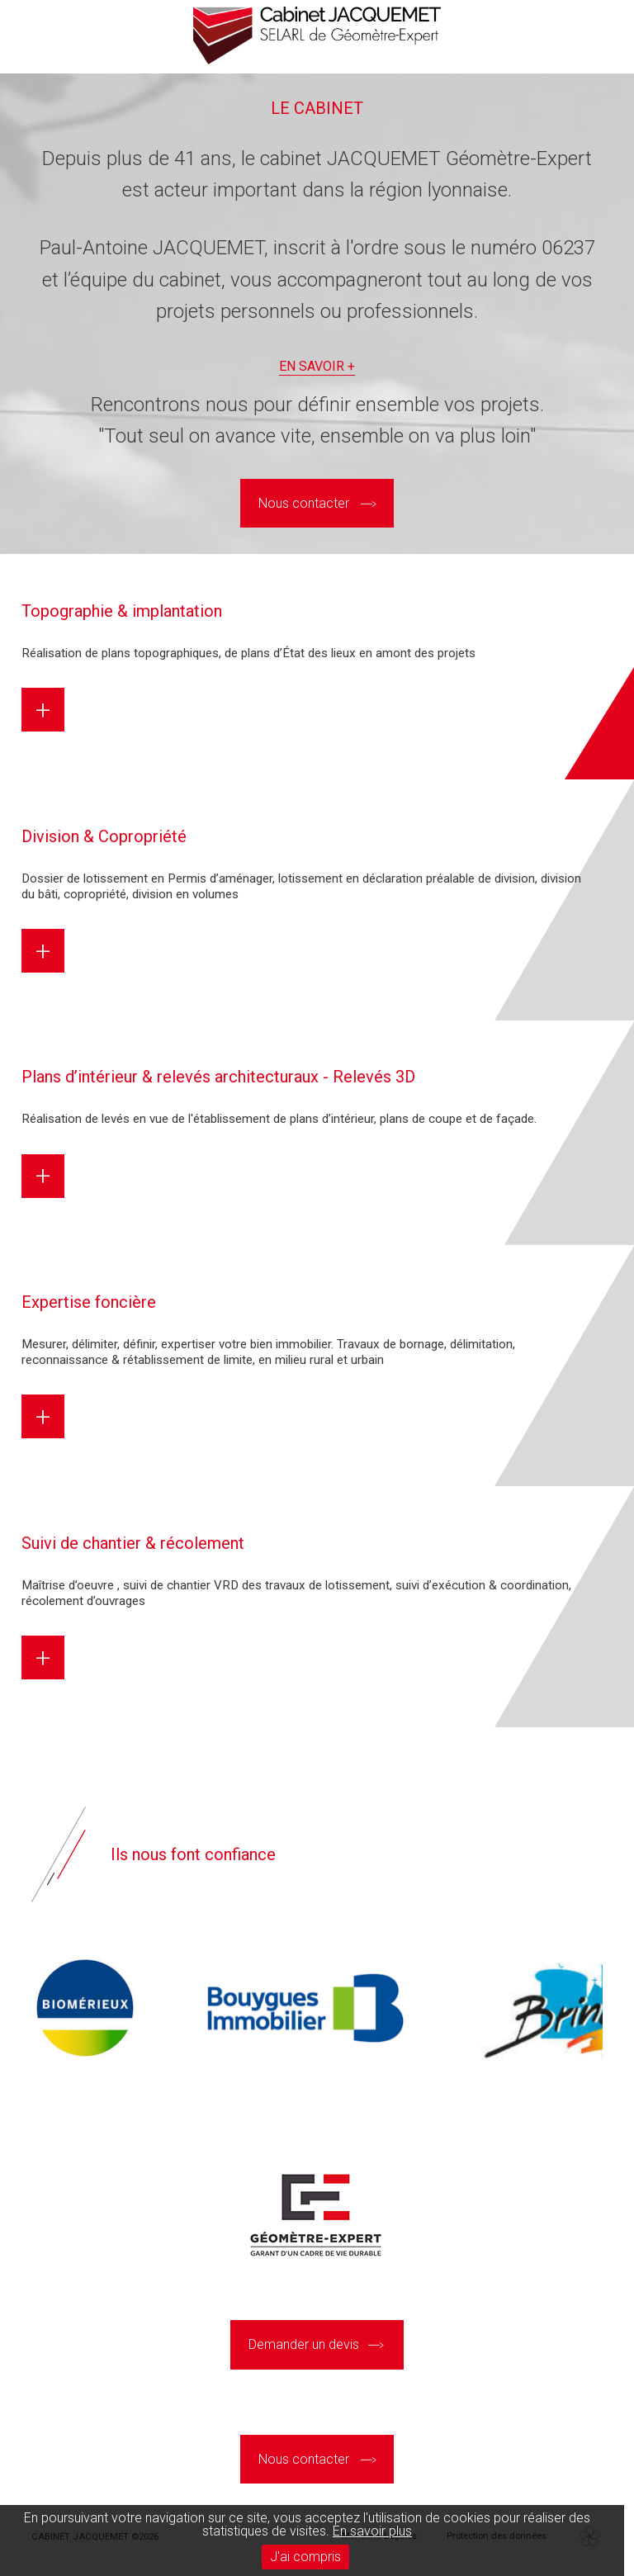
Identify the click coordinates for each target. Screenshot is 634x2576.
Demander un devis (303, 2344)
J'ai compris (305, 2556)
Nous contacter (303, 503)
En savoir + (317, 367)
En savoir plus (372, 2531)
